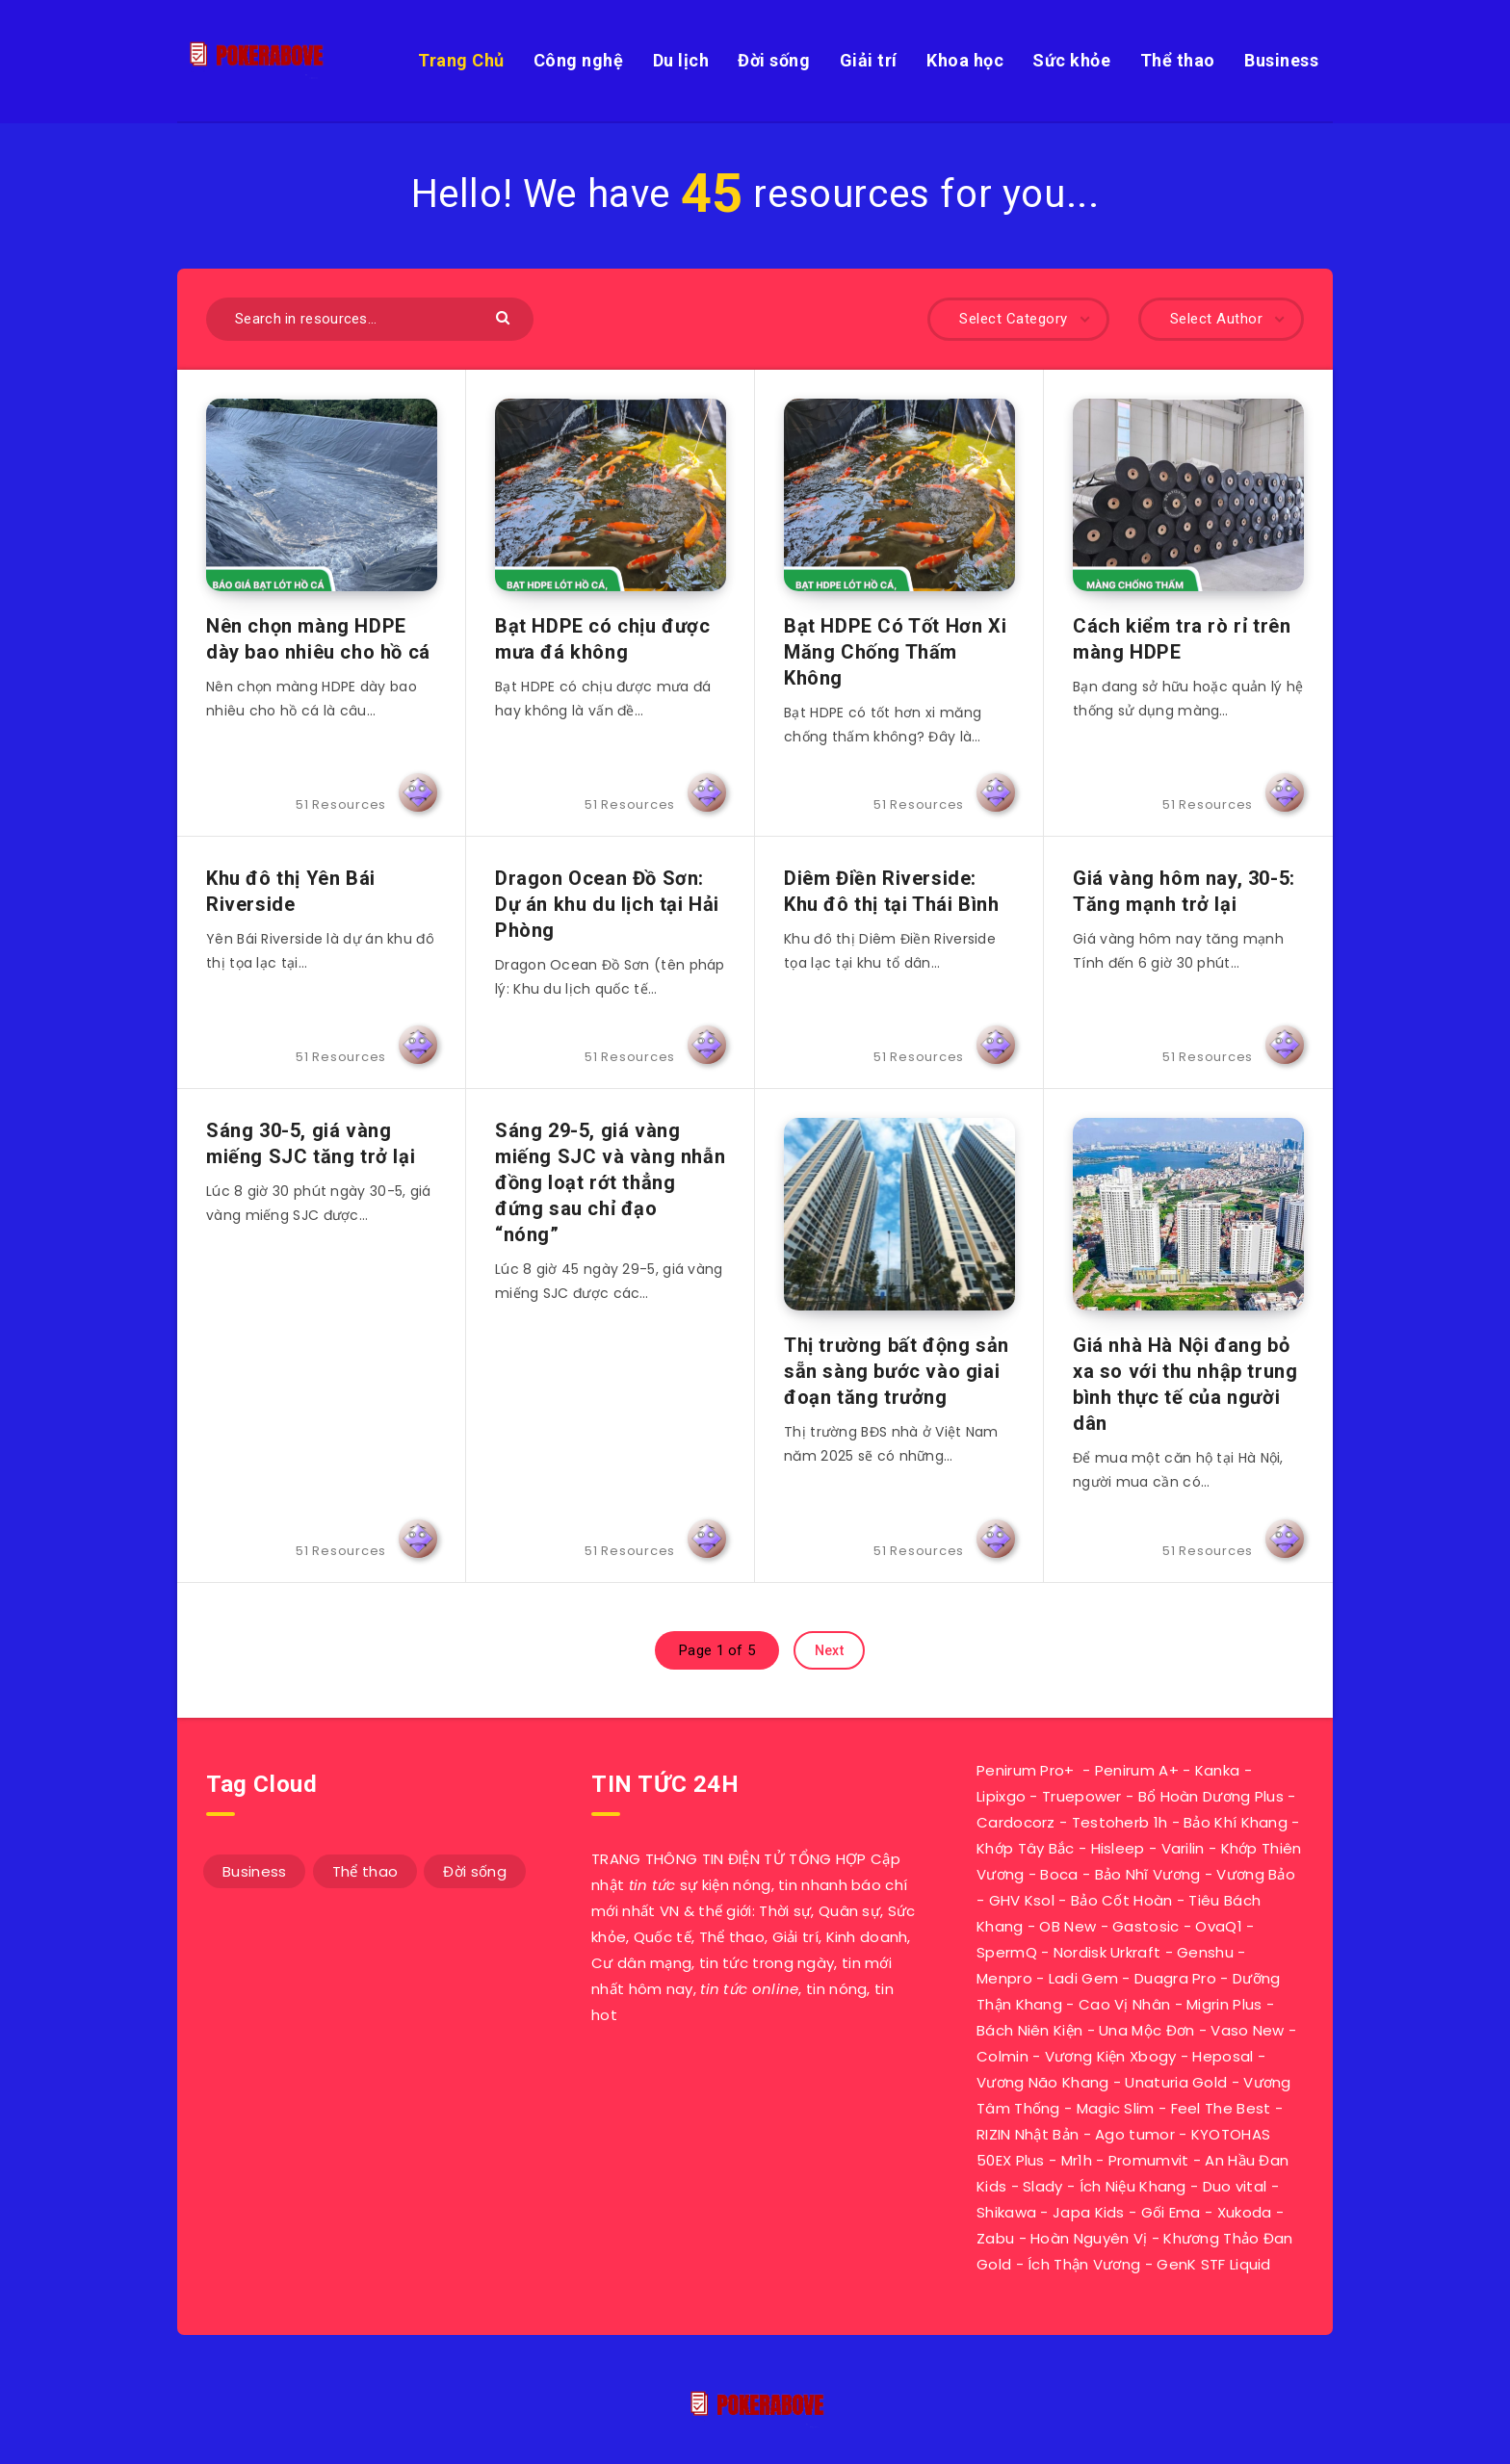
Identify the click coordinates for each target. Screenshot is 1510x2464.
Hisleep (1118, 1848)
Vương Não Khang (1042, 2082)
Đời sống (774, 60)
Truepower (1082, 1796)
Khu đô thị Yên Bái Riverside (291, 891)
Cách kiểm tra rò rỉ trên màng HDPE (1181, 638)
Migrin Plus (1224, 2004)
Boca (1059, 1874)
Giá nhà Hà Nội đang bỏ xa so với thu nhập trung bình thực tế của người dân (1185, 1384)
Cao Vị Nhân (1124, 2004)
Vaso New (1247, 2030)
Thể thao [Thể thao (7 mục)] (365, 1871)
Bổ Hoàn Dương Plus (1211, 1796)
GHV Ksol (1021, 1900)
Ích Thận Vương (1084, 2264)
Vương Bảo (1255, 1874)
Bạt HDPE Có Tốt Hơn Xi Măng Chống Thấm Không (895, 651)
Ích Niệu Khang (1133, 2186)
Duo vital (1235, 2186)
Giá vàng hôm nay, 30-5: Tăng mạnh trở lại (1184, 891)
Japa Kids (1089, 2212)
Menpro (1004, 1978)
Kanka (1217, 1770)
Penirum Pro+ (1025, 1770)
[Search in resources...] (370, 319)
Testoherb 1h (1120, 1822)
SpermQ (1006, 1952)
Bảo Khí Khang (1236, 1822)
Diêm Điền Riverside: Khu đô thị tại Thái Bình (891, 891)
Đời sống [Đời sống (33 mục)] (474, 1871)
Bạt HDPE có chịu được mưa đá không (603, 638)
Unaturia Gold (1176, 2082)
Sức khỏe (1071, 60)
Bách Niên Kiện (1029, 2030)
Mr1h (1076, 2160)
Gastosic (1145, 1926)
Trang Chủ (461, 60)
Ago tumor (1135, 2134)
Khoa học (964, 60)
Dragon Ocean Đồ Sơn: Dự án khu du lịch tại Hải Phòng (607, 904)
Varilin (1183, 1848)
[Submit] (505, 316)
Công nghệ (579, 60)
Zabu (995, 2238)
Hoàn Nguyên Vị (1088, 2238)
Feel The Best (1221, 2108)
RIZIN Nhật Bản (1027, 2134)
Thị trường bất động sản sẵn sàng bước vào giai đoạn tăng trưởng (896, 1371)
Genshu (1205, 1952)
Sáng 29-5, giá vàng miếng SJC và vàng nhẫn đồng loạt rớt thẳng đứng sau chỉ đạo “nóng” (610, 1182)
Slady (1043, 2186)
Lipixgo (1001, 1796)
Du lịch (681, 60)
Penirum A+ (1137, 1770)
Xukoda (1244, 2212)
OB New (1067, 1926)
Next (829, 1650)
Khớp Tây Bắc (1025, 1848)
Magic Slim (1116, 2108)
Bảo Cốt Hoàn (1122, 1900)
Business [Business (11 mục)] (254, 1871)
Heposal (1222, 2056)
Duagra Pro (1175, 1978)
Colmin (1002, 2056)
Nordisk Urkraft (1107, 1952)
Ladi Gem (1083, 1978)
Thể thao (1177, 60)
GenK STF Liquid (1214, 2264)
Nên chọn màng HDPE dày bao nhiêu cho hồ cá (318, 638)
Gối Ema (1171, 2212)
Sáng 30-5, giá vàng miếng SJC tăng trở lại (310, 1143)
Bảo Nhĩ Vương (1148, 1874)
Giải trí (869, 60)
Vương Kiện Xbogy (1111, 2056)
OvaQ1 (1218, 1926)
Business (1281, 60)
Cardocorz (1015, 1822)
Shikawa (1006, 2212)
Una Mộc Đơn (1146, 2030)
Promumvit (1148, 2160)
